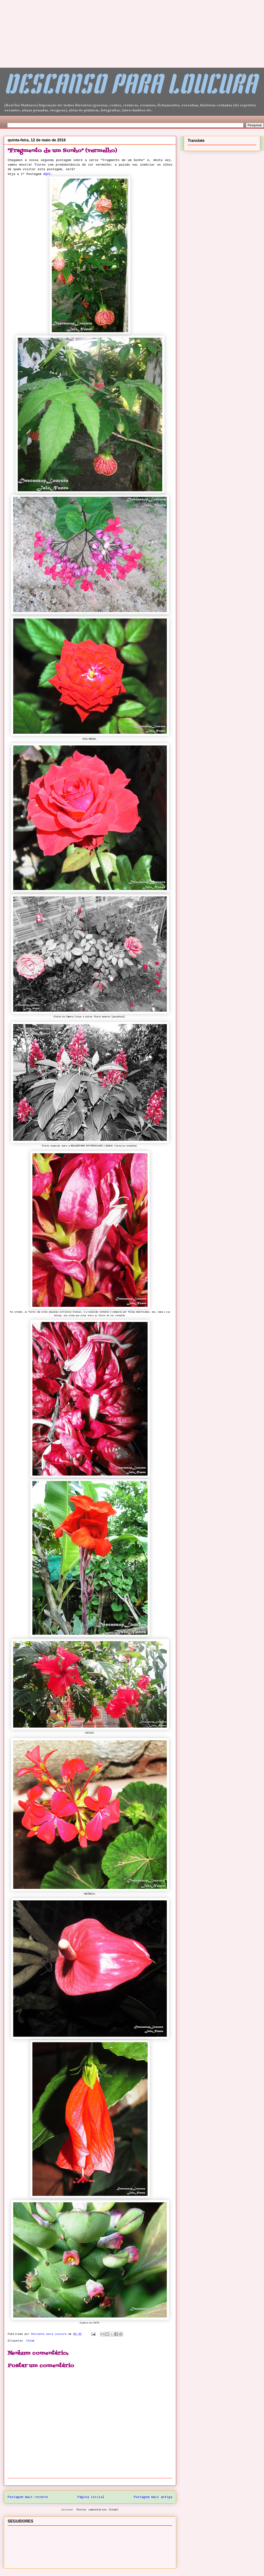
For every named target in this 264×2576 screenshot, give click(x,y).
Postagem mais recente (28, 2497)
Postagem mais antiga (153, 2497)
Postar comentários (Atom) (98, 2509)
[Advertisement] (36, 30)
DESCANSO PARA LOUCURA (130, 87)
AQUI (47, 174)
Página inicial (91, 2497)
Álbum (30, 2340)
